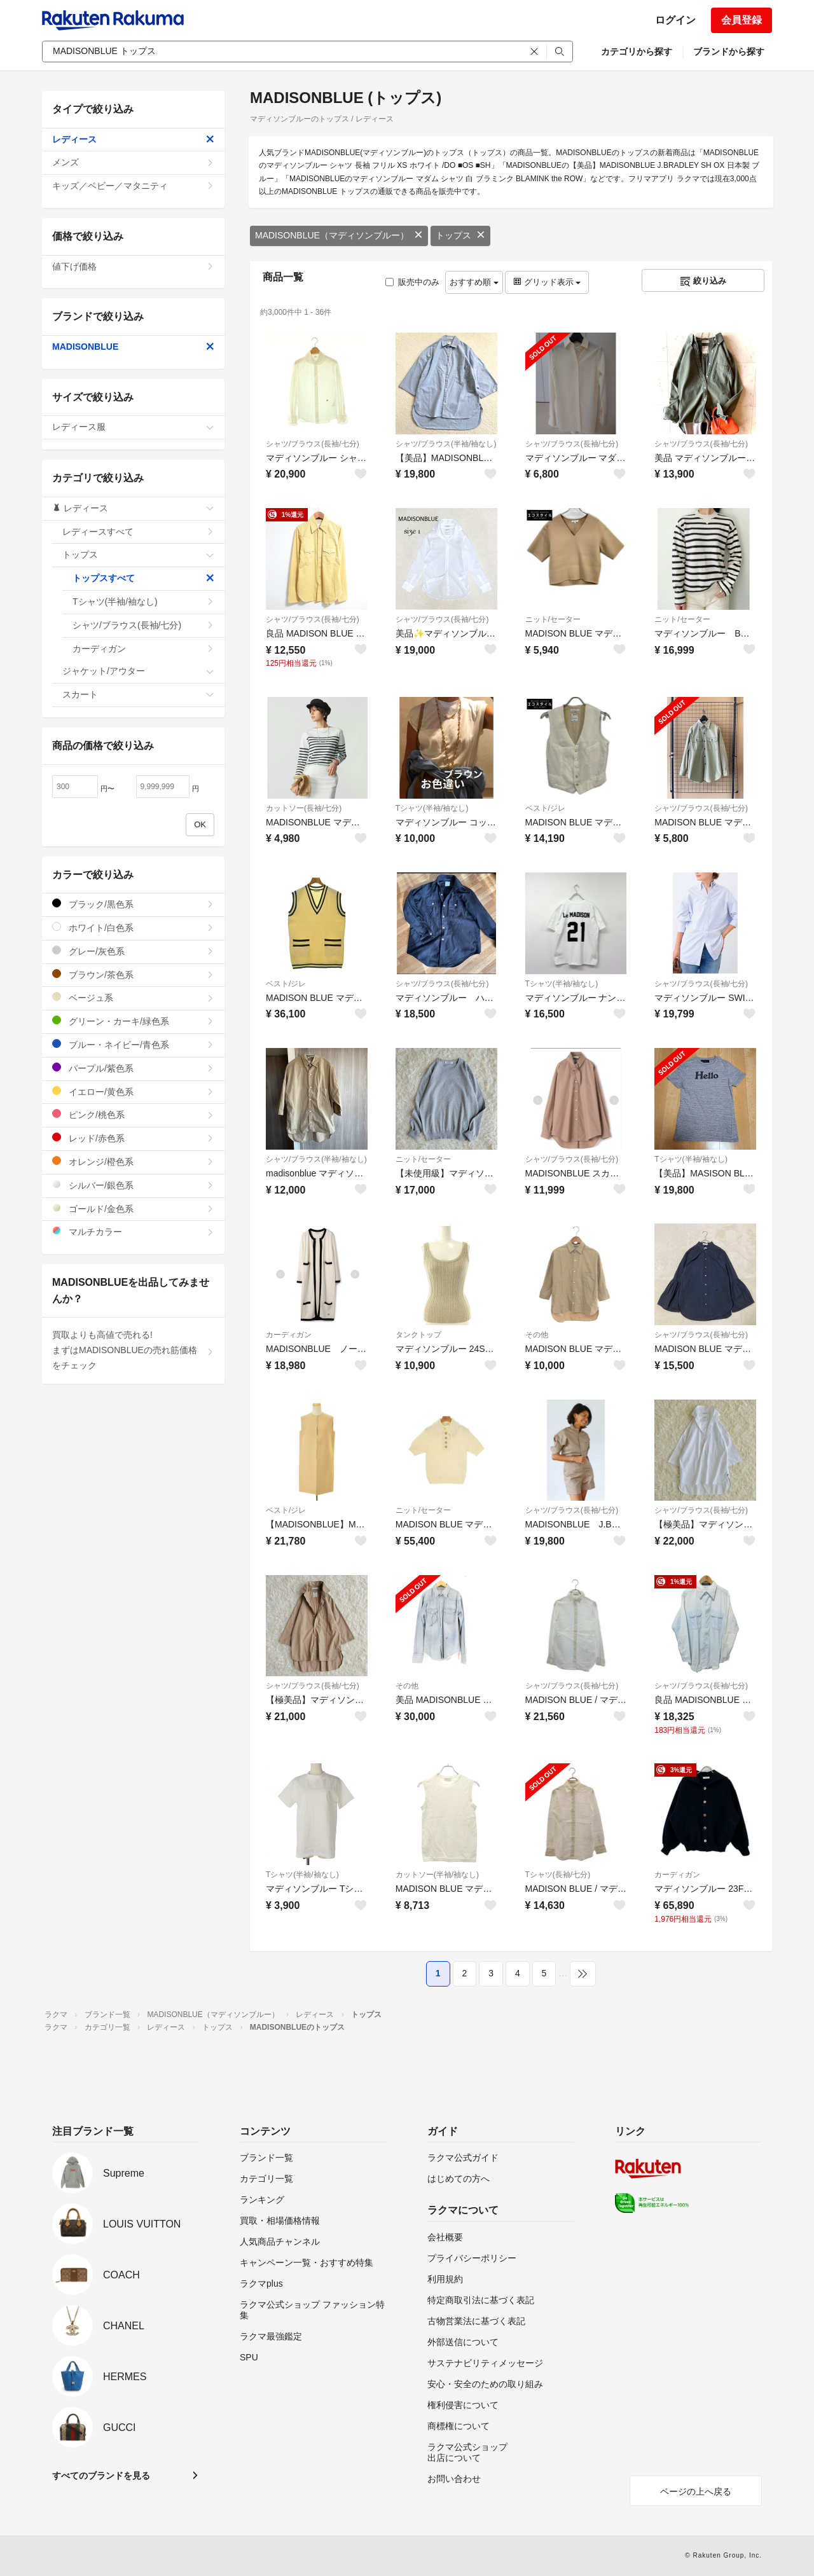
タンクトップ (418, 1334)
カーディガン (289, 1334)
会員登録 (741, 20)
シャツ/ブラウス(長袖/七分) (312, 443)
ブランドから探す (728, 51)
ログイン (675, 20)
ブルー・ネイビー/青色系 (133, 1044)
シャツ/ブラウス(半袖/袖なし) (446, 443)
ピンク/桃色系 (133, 1114)
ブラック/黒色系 (133, 904)
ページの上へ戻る (695, 2491)
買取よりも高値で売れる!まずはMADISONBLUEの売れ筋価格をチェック (133, 1350)
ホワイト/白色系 (133, 927)
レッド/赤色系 (133, 1138)
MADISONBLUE (133, 346)
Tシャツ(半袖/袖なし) (432, 808)
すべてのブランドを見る (101, 2475)
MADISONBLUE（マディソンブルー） (339, 235)
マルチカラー (133, 1231)
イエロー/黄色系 (133, 1091)
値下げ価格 (133, 266)
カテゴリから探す (636, 51)
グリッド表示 (547, 282)
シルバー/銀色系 (133, 1185)
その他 (536, 1334)
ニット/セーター (553, 619)
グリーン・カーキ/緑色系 (133, 1021)
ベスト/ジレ (545, 808)
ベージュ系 (133, 997)
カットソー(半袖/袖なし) (437, 1874)
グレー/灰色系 (133, 951)
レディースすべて (138, 532)
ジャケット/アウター (138, 671)
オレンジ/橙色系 (133, 1161)
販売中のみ (412, 282)
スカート (138, 694)
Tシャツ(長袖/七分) (558, 1874)
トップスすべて (143, 578)
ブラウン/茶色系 (133, 974)
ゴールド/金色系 (133, 1208)
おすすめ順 (474, 282)
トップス (460, 235)
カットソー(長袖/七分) (303, 808)
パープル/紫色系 (133, 1068)
